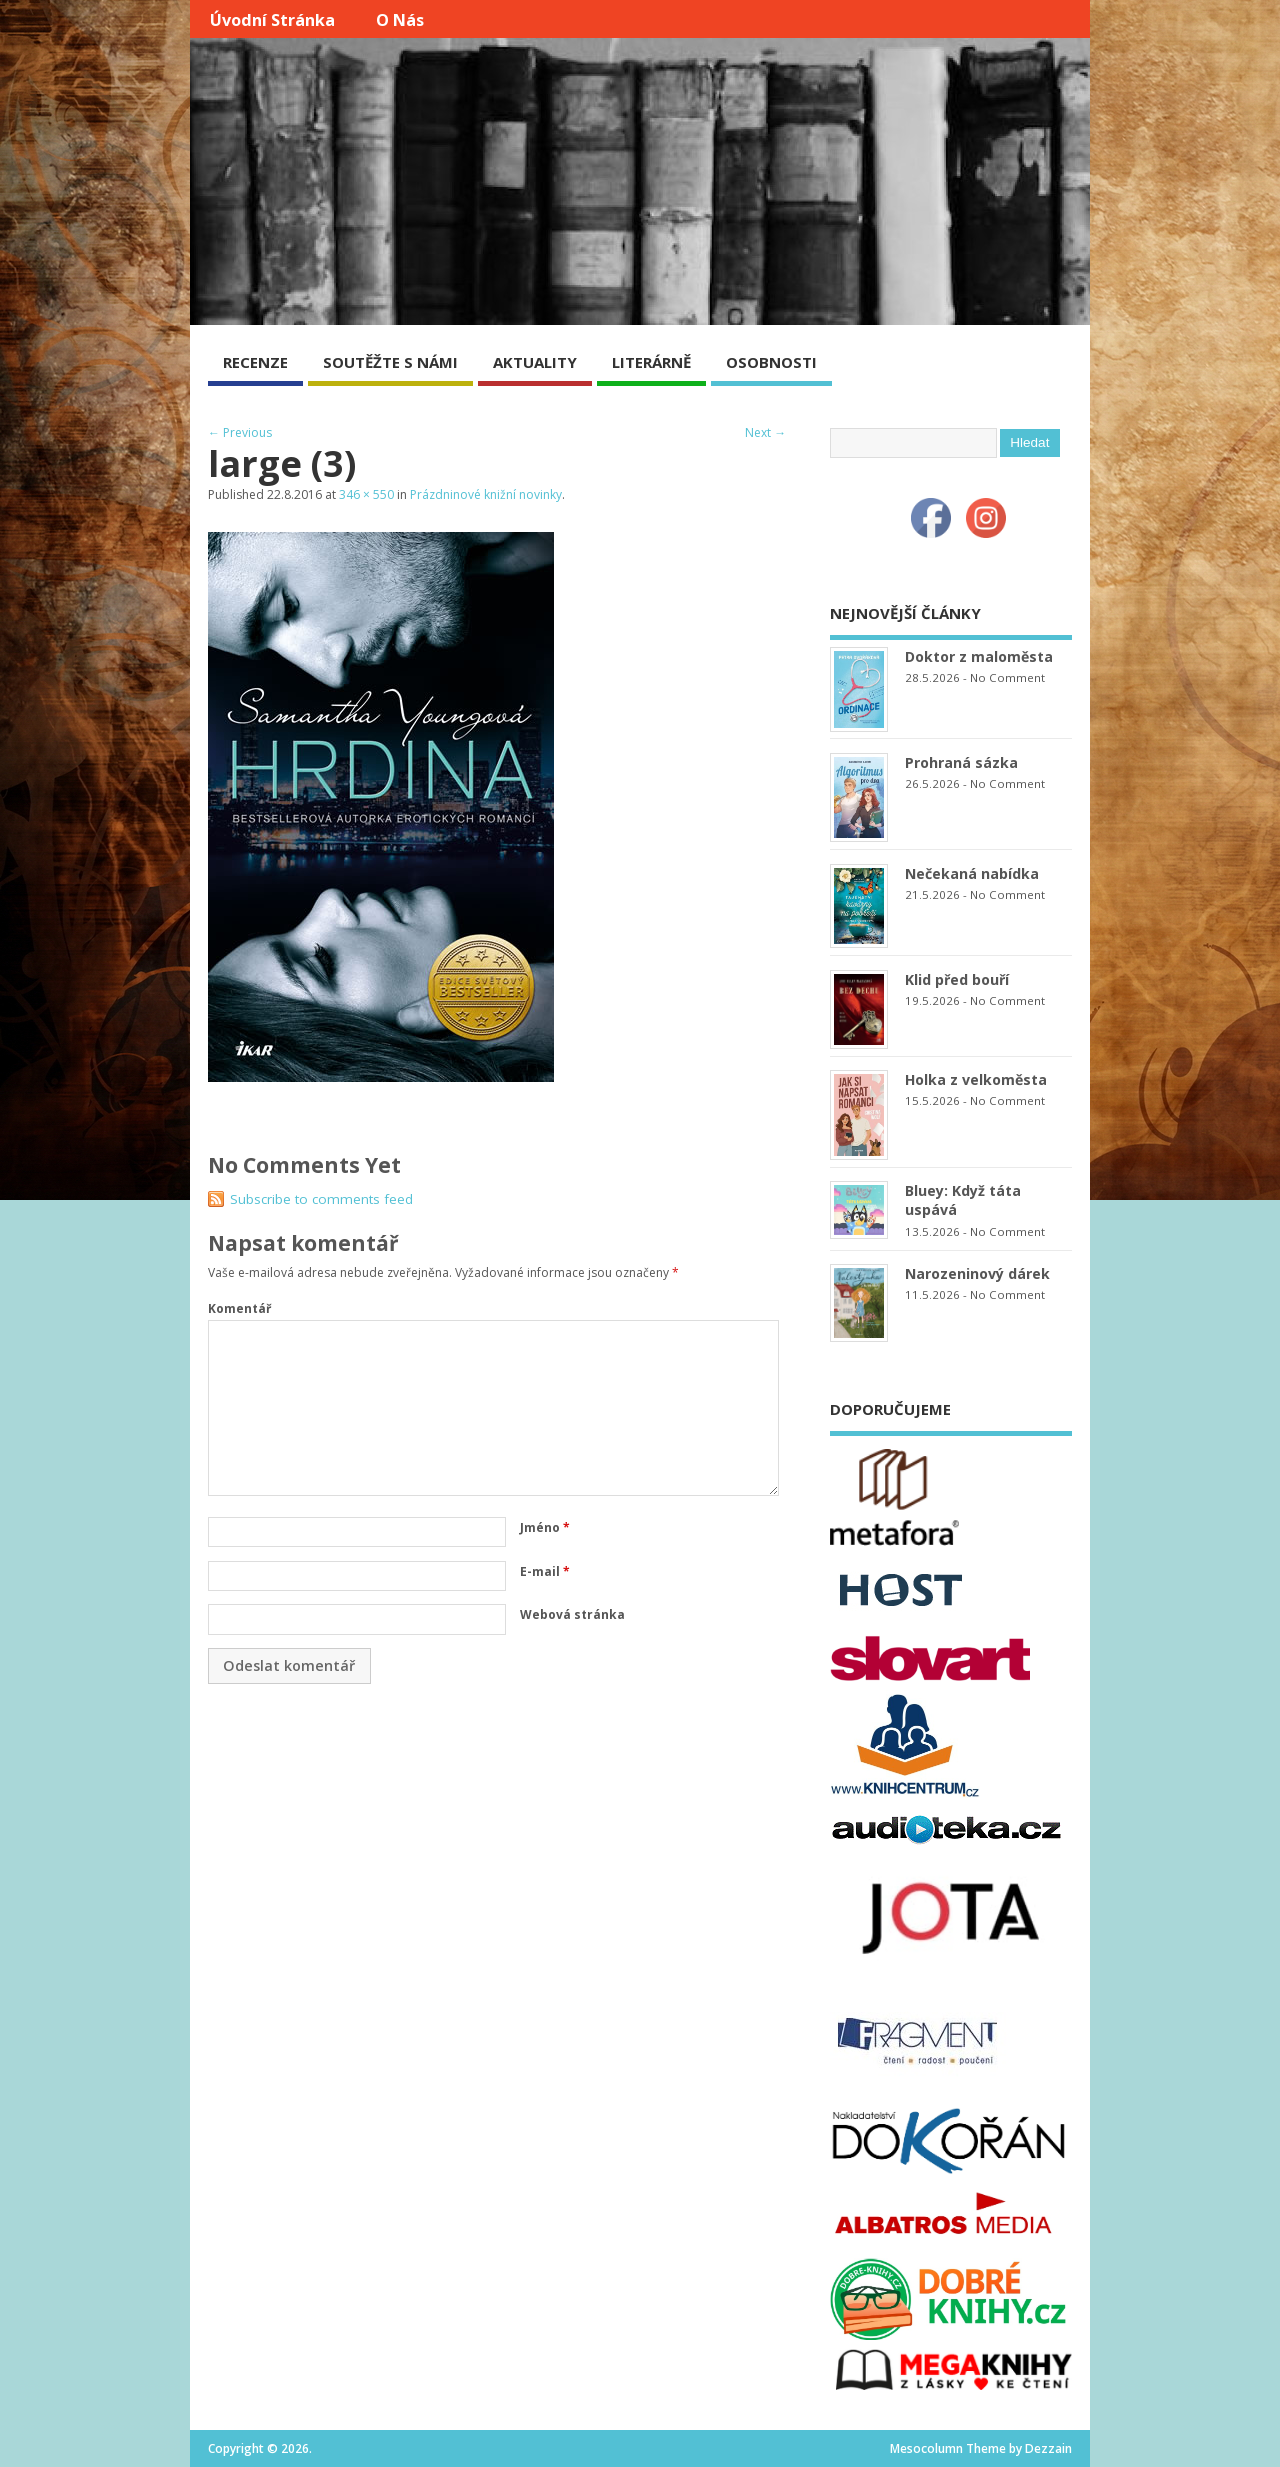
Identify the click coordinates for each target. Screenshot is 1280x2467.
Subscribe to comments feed (321, 1199)
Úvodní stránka (272, 20)
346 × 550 (366, 494)
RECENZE (255, 362)
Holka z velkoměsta (976, 1079)
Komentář (239, 1308)
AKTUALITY (535, 362)
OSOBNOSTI (771, 362)
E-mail (545, 1571)
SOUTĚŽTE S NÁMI (390, 362)
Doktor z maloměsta (979, 656)
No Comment (1007, 677)
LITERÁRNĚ (651, 362)
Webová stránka (572, 1614)
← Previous (240, 432)
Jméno (545, 1527)
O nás (400, 20)
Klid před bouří (957, 979)
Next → (765, 432)
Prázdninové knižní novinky (486, 494)
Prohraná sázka (961, 762)
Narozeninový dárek (977, 1273)
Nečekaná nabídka (972, 873)
